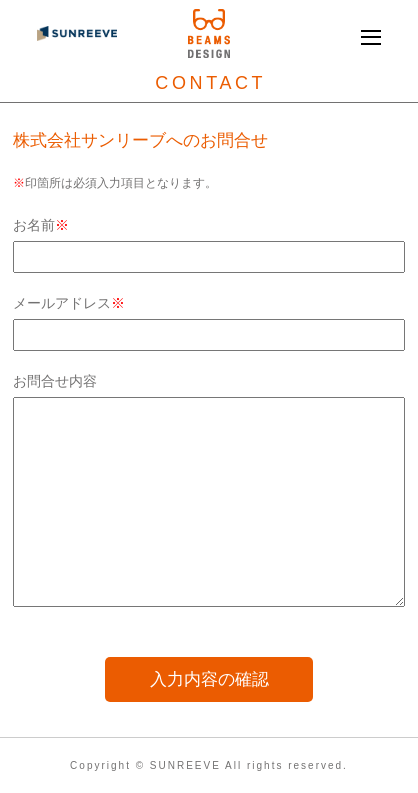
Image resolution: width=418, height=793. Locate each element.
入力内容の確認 (209, 679)
